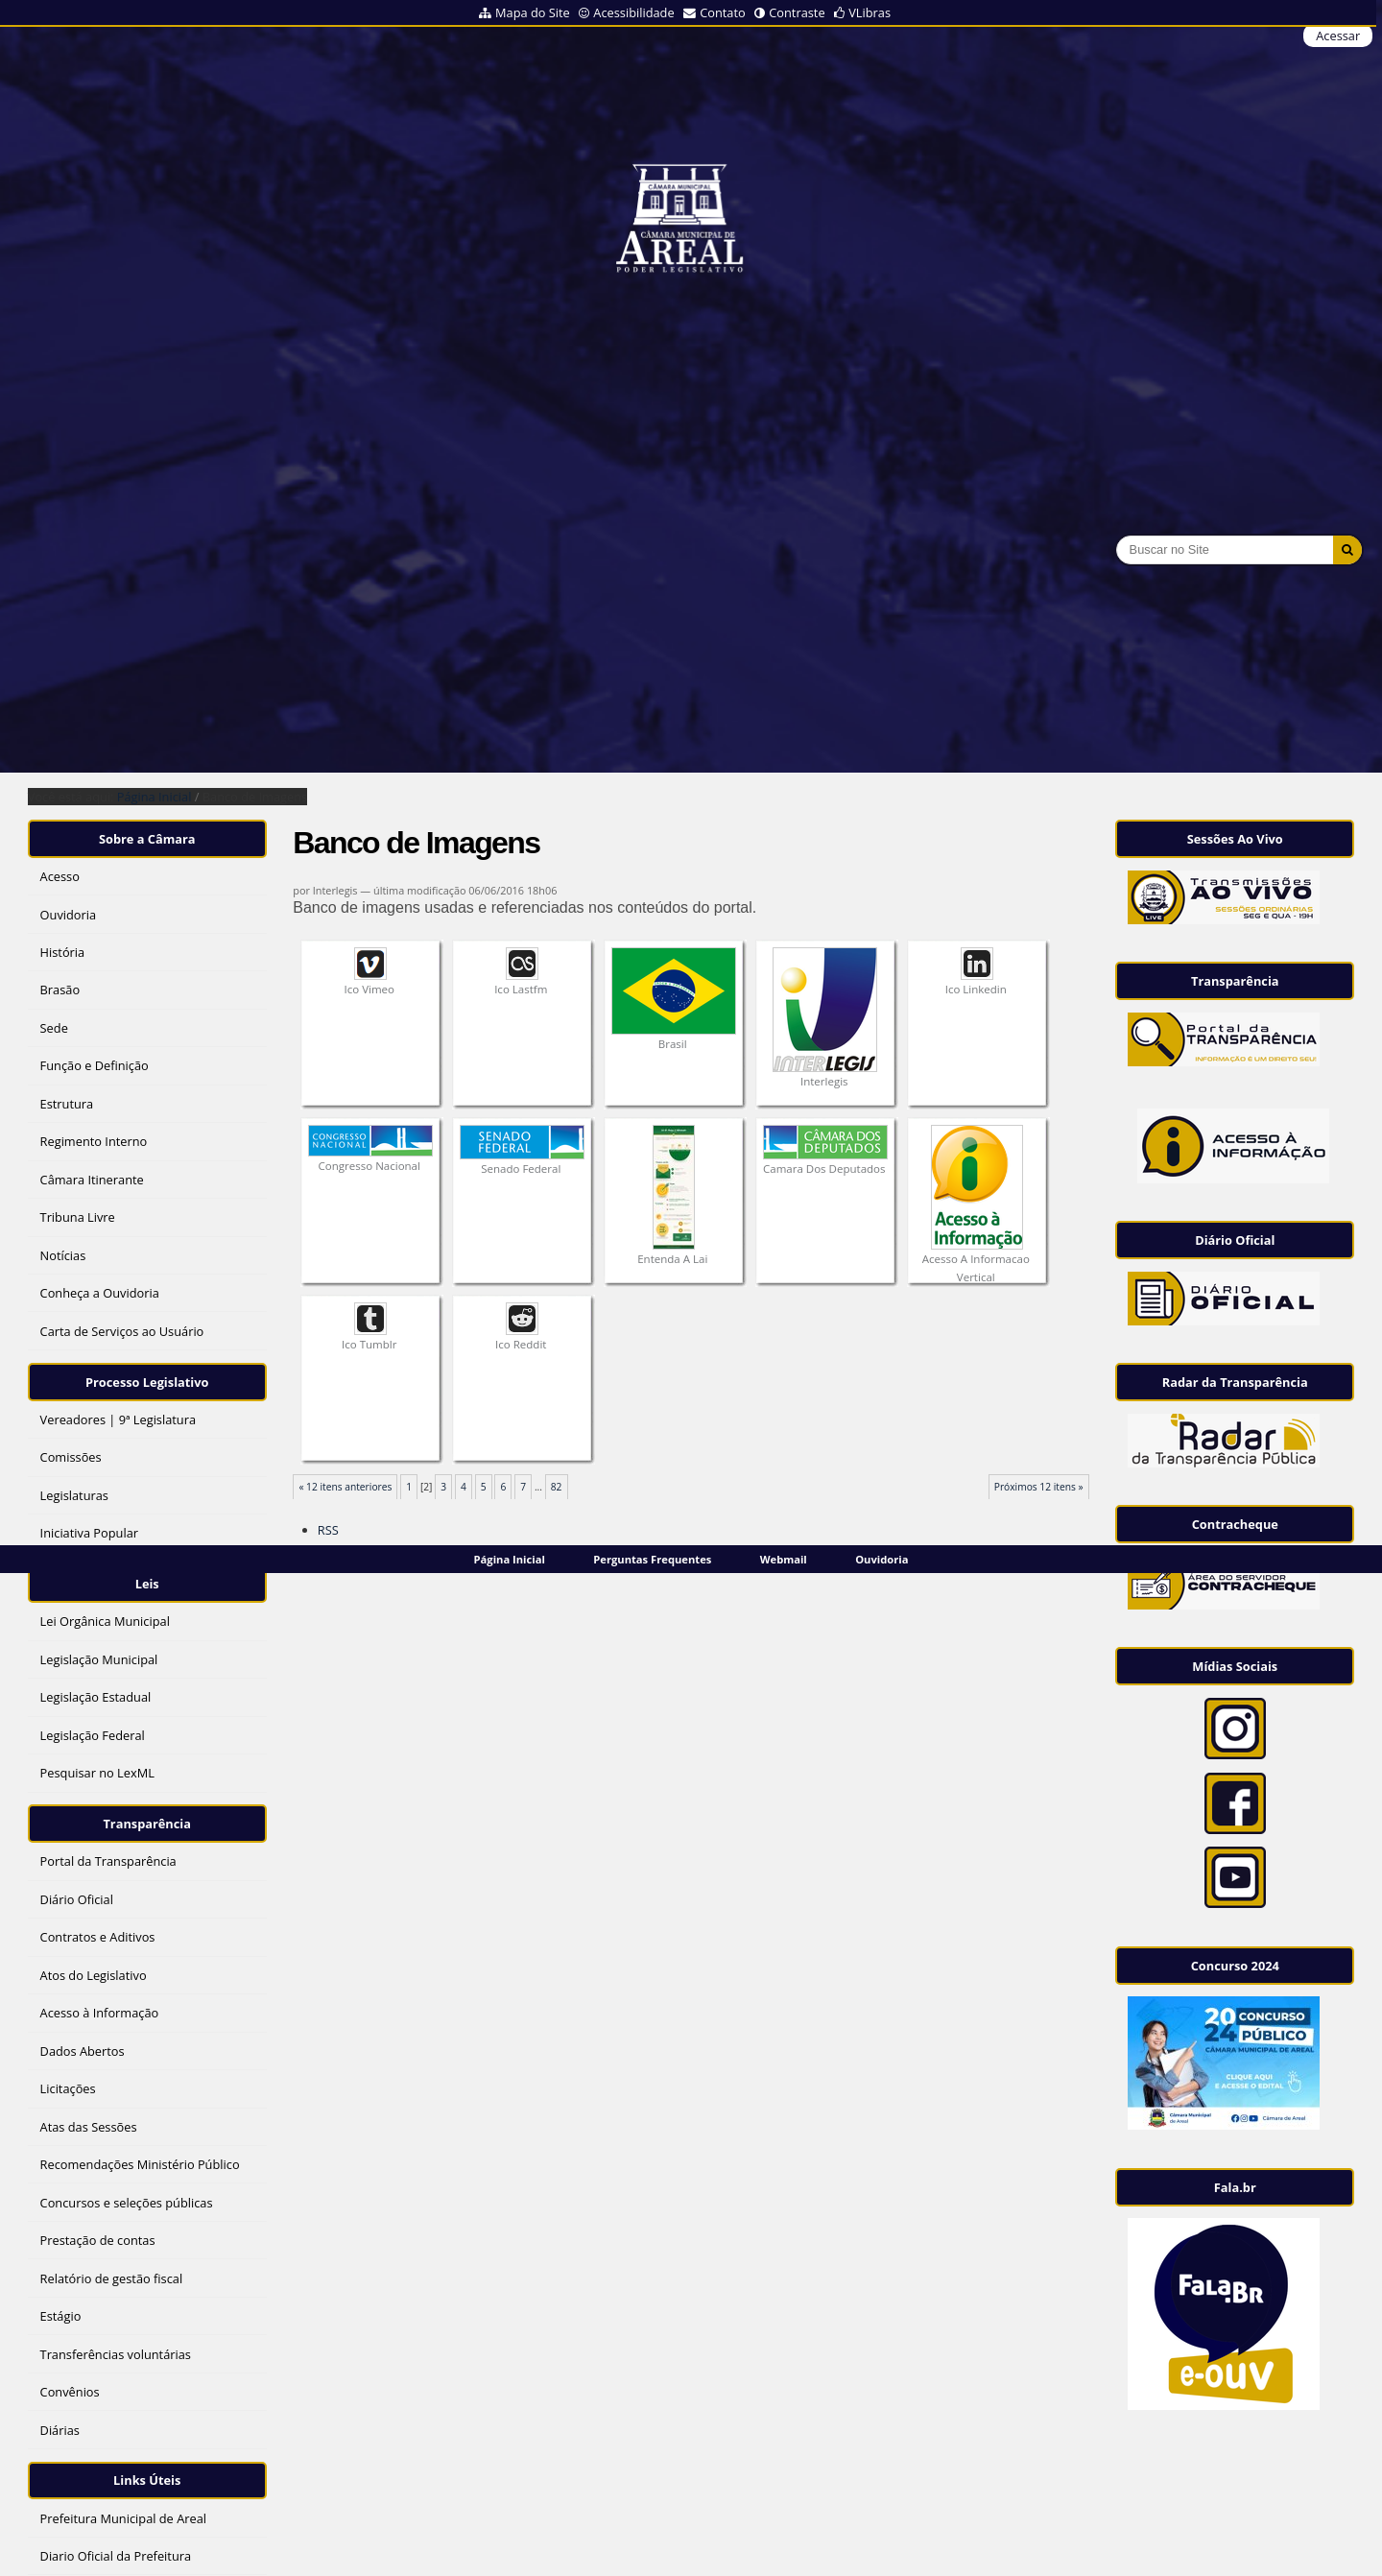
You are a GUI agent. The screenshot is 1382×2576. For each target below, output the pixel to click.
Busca (1115, 535)
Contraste (796, 12)
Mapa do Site (532, 12)
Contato (723, 12)
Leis (147, 1583)
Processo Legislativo (146, 1382)
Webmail (783, 1559)
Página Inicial (509, 1559)
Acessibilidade (633, 12)
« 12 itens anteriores (345, 1486)
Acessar (1338, 35)
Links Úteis (146, 2480)
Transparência (147, 1823)
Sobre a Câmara (147, 838)
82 (556, 1486)
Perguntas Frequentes (652, 1559)
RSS (328, 1529)
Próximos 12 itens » (1039, 1486)
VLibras (869, 12)
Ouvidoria (881, 1559)
